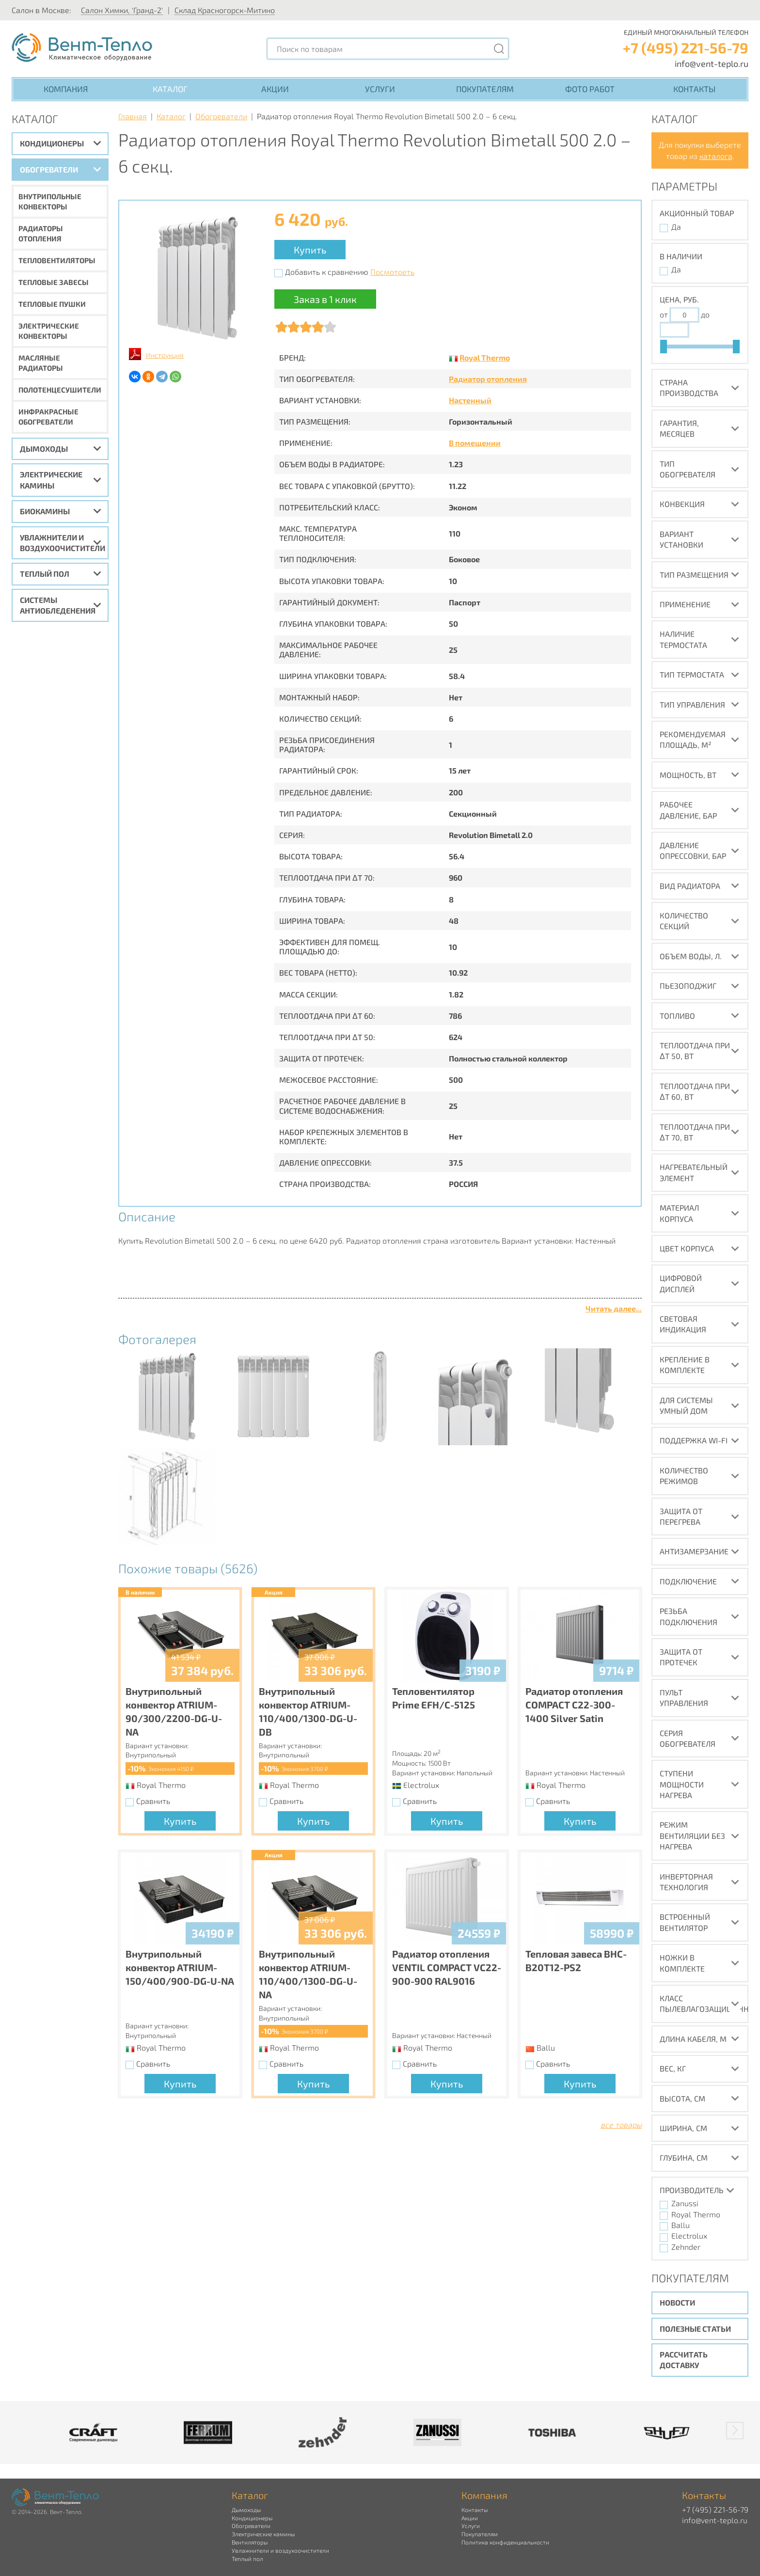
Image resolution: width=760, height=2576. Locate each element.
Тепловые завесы (53, 282)
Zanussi (684, 2203)
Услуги (380, 89)
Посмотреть (392, 271)
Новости (677, 2302)
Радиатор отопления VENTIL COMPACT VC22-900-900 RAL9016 (446, 1967)
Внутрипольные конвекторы (49, 201)
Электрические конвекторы (48, 330)
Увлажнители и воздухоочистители (62, 543)
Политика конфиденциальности (505, 2542)
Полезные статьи (695, 2328)
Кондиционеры (52, 143)
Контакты (694, 89)
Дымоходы (44, 448)
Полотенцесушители (59, 389)
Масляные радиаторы (40, 362)
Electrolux (689, 2235)
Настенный (470, 400)
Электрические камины (51, 480)
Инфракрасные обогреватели (48, 416)
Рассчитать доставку (684, 2360)
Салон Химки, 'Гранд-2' (122, 10)
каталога (715, 155)
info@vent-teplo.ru (711, 63)
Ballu (680, 2224)
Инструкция (165, 355)
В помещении (475, 442)
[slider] (663, 346)
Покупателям (485, 89)
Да (676, 226)
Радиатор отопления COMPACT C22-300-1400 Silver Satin (574, 1704)
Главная (132, 116)
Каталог (170, 89)
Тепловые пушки (52, 304)
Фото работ (590, 89)
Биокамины (45, 511)
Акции (275, 89)
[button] (735, 2430)
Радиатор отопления (488, 378)
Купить (310, 249)
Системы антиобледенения (57, 605)
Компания (66, 89)
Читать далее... (614, 1308)
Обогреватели (49, 169)
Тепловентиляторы (56, 260)
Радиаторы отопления (40, 233)
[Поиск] (499, 49)
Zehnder (685, 2246)
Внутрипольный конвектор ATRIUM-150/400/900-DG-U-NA (180, 1967)
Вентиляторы (250, 2542)
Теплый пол (44, 573)
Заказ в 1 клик (325, 299)
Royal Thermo (484, 357)
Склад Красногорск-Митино (224, 10)
